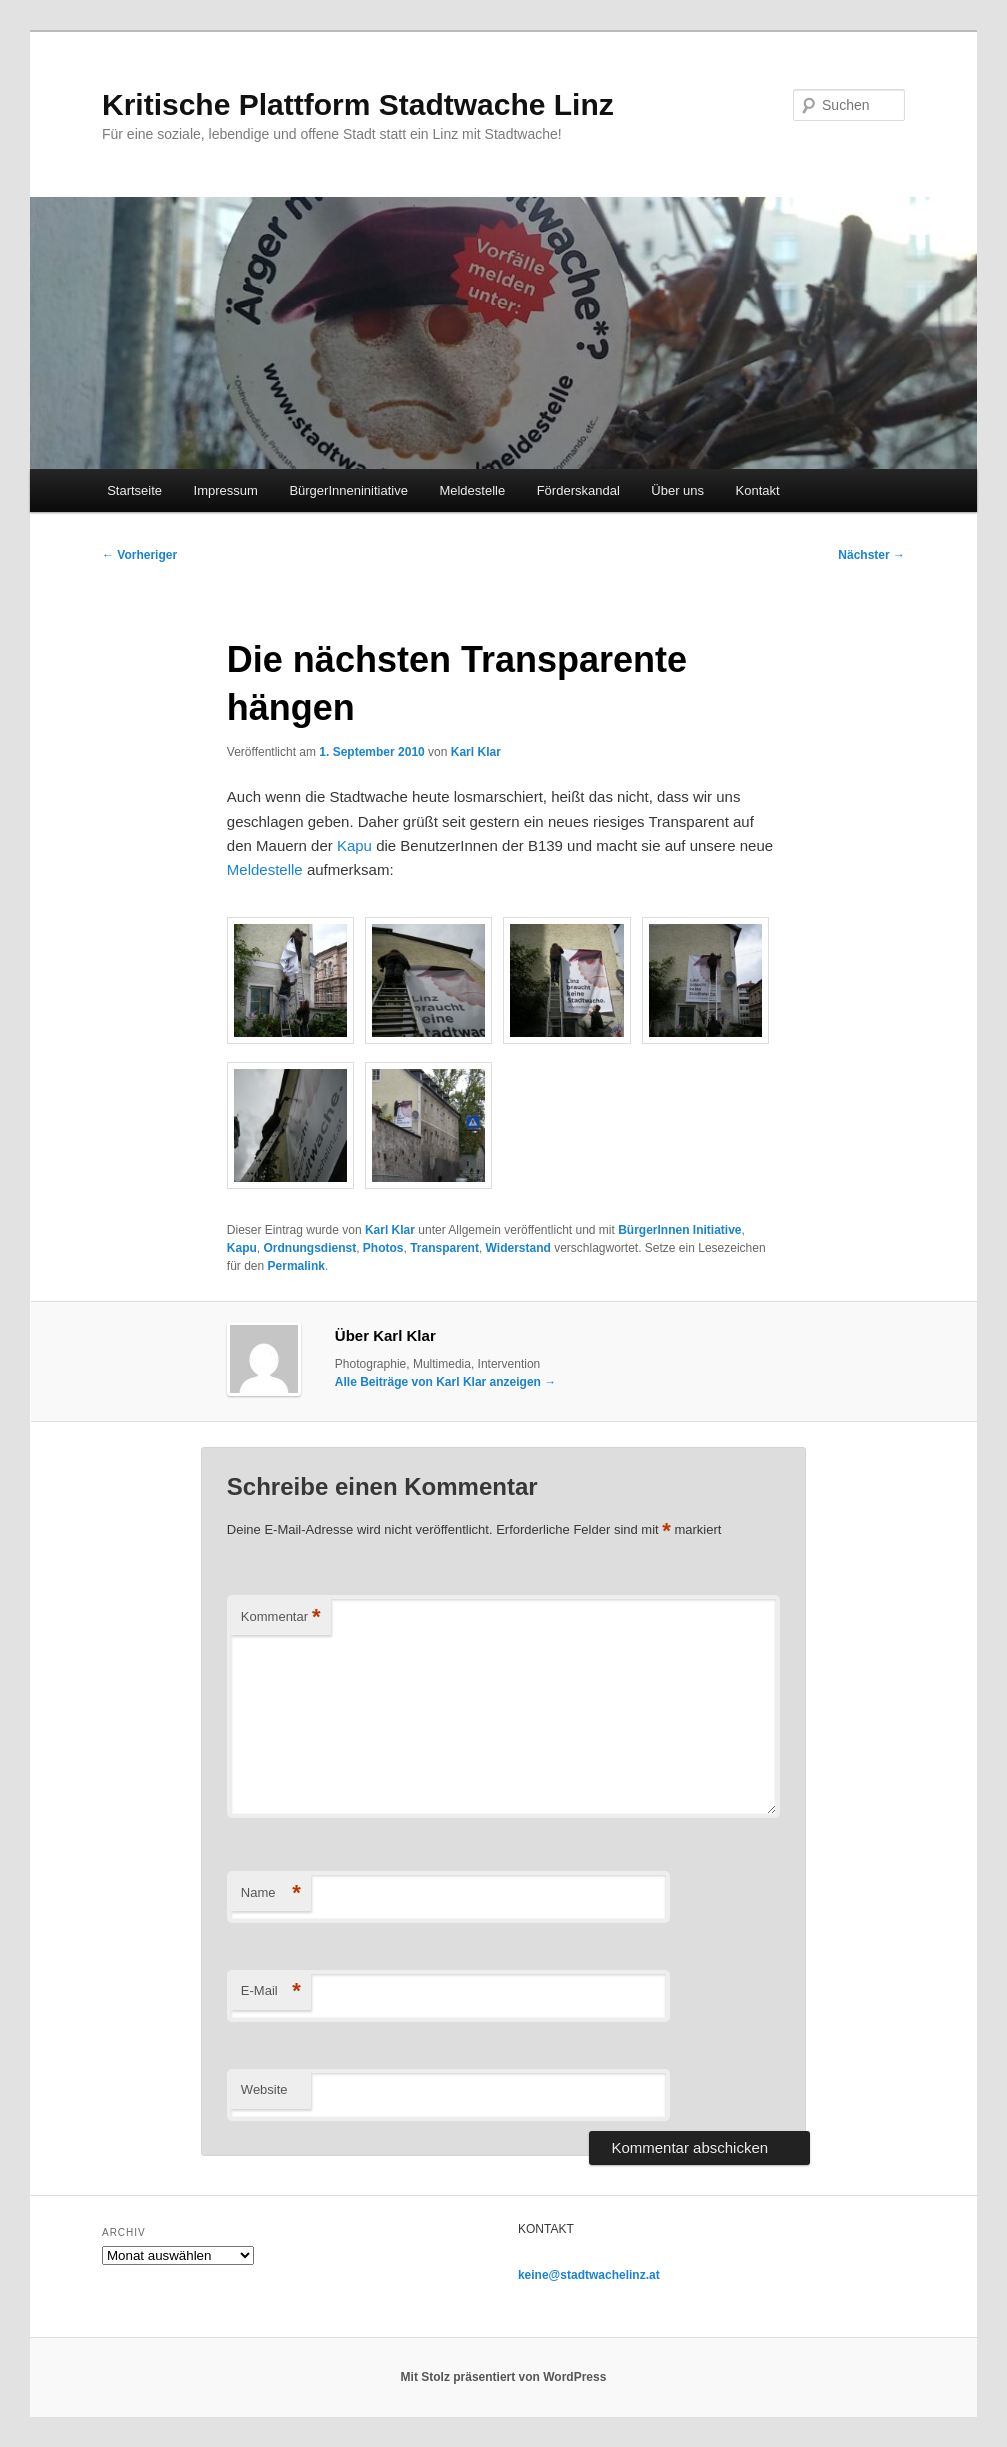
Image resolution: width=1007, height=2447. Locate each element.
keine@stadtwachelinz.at (589, 2275)
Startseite (134, 490)
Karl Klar (476, 752)
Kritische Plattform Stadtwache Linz (358, 104)
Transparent (444, 1248)
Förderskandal (578, 490)
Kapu (354, 845)
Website (264, 2089)
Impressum (226, 490)
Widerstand (518, 1248)
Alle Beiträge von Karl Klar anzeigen (445, 1382)
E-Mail (271, 1991)
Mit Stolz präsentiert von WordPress (504, 2377)
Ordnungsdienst (310, 1248)
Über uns (677, 490)
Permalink (296, 1266)
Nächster (871, 555)
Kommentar (281, 1617)
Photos (383, 1248)
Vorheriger (139, 555)
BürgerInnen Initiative (679, 1230)
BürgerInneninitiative (348, 490)
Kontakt (758, 490)
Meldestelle (472, 490)
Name (271, 1893)
